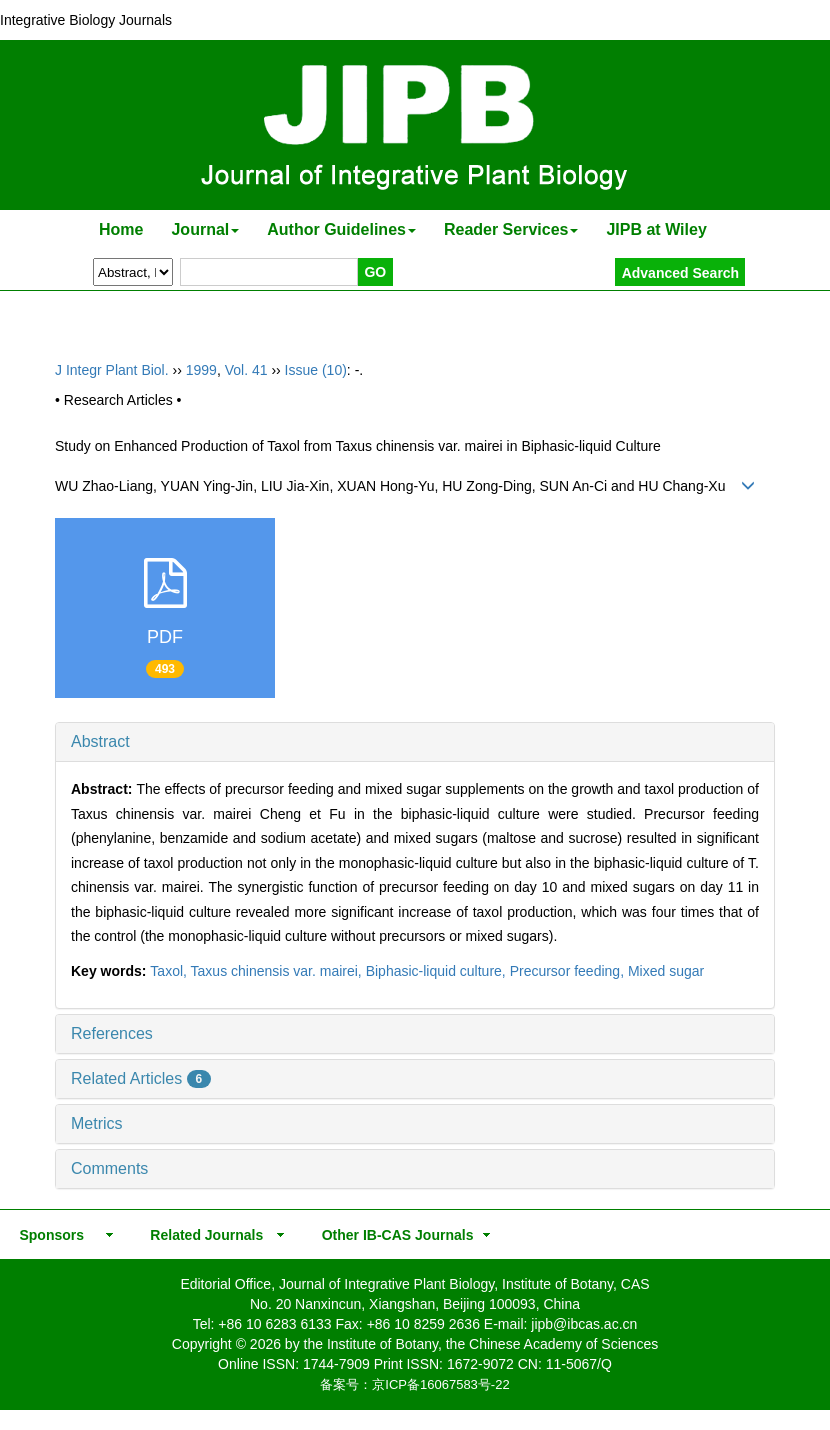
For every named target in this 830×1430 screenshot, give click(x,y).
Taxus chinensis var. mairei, (278, 971)
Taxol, (170, 971)
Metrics (97, 1123)
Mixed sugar (666, 971)
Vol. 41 (246, 370)
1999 (201, 370)
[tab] (415, 742)
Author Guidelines (341, 229)
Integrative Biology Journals (86, 20)
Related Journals (203, 1235)
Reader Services (511, 229)
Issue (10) (316, 370)
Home (121, 229)
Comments (109, 1168)
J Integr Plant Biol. (112, 370)
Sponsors (48, 1235)
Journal (205, 229)
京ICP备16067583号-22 (440, 1384)
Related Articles (141, 1078)
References (112, 1033)
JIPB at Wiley (656, 229)
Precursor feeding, (569, 971)
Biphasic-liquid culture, (438, 971)
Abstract (100, 741)
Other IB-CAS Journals (391, 1235)
